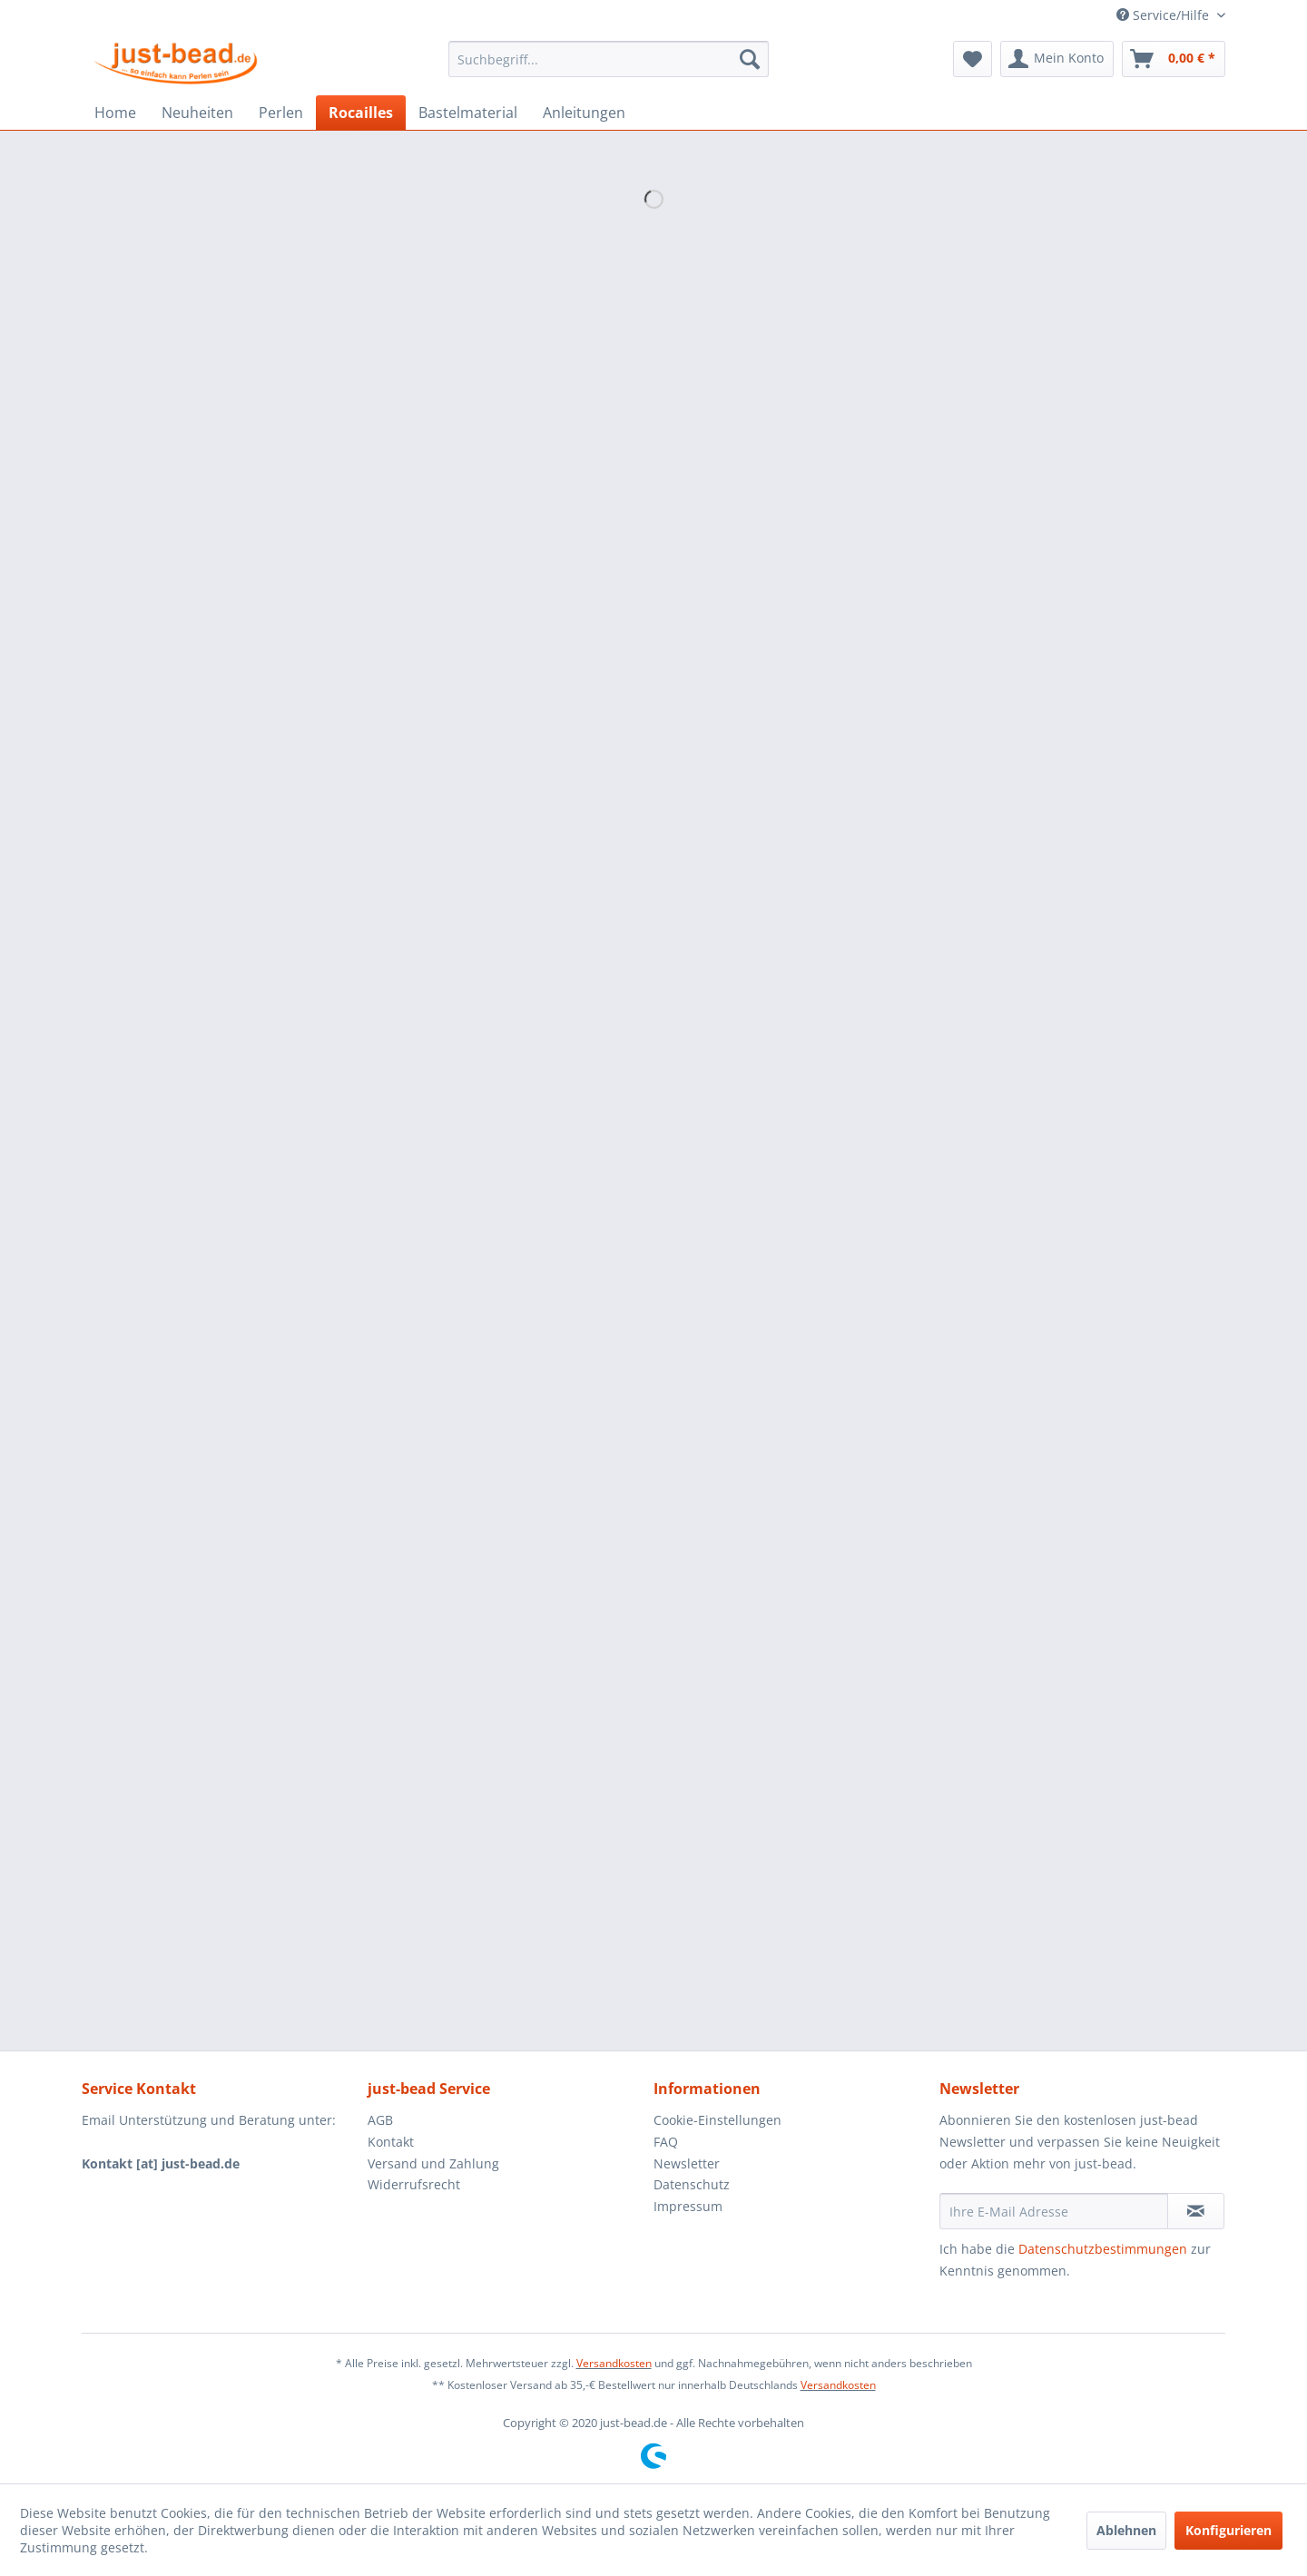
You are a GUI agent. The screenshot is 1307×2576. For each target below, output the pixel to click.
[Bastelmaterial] (468, 112)
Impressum (688, 2206)
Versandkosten (614, 2363)
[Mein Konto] (1057, 59)
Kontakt (391, 2141)
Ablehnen (1126, 2530)
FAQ (666, 2141)
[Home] (115, 112)
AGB (380, 2120)
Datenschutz (692, 2184)
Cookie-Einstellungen (717, 2120)
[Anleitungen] (584, 112)
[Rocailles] (361, 112)
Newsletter (687, 2163)
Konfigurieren (1228, 2530)
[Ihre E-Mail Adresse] (1053, 2211)
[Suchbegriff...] (608, 59)
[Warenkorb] (1173, 59)
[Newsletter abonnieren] (1195, 2211)
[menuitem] (608, 59)
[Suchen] (750, 59)
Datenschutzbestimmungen (1102, 2248)
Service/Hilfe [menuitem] (1164, 15)
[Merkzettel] (972, 59)
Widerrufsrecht (414, 2184)
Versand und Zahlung (433, 2163)
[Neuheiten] (197, 112)
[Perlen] (281, 112)
